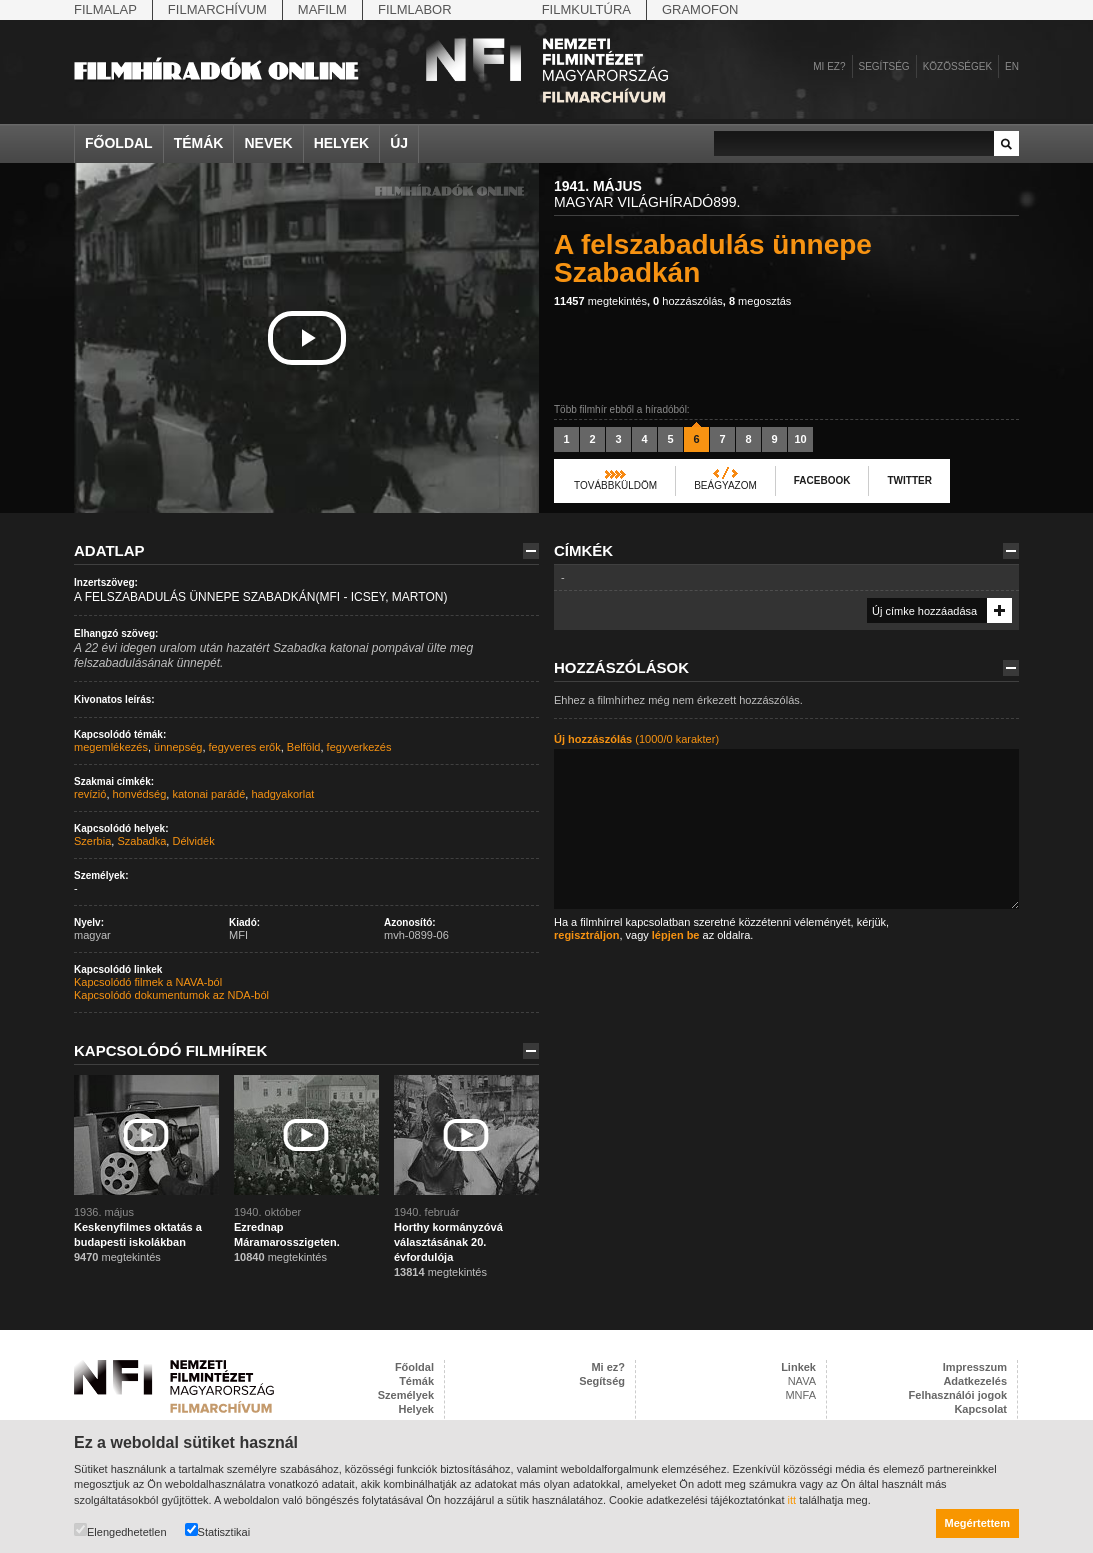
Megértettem (977, 1523)
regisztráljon (586, 935)
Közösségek (957, 66)
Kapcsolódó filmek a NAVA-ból (148, 982)
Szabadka (141, 841)
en (1012, 66)
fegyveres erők (245, 747)
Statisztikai (218, 1530)
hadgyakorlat (282, 794)
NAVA (802, 1381)
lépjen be (676, 935)
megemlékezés (111, 747)
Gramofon (700, 9)
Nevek (268, 143)
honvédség (140, 794)
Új (399, 143)
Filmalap (105, 9)
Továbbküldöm (615, 485)
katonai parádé (208, 794)
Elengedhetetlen (120, 1530)
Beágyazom (725, 485)
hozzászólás (688, 301)
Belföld (304, 747)
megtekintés (600, 301)
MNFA (800, 1395)
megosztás (760, 301)
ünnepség (178, 747)
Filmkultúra (586, 9)
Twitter (909, 480)
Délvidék (193, 841)
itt (792, 1500)
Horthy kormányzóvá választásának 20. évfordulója (448, 1242)
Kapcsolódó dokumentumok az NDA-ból (171, 995)
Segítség (884, 66)
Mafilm (322, 9)
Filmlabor (415, 9)
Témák (199, 143)
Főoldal (119, 143)
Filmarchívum (217, 9)
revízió (90, 794)
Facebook (822, 480)
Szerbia (92, 841)
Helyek (342, 143)
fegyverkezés (359, 747)
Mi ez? (829, 66)
